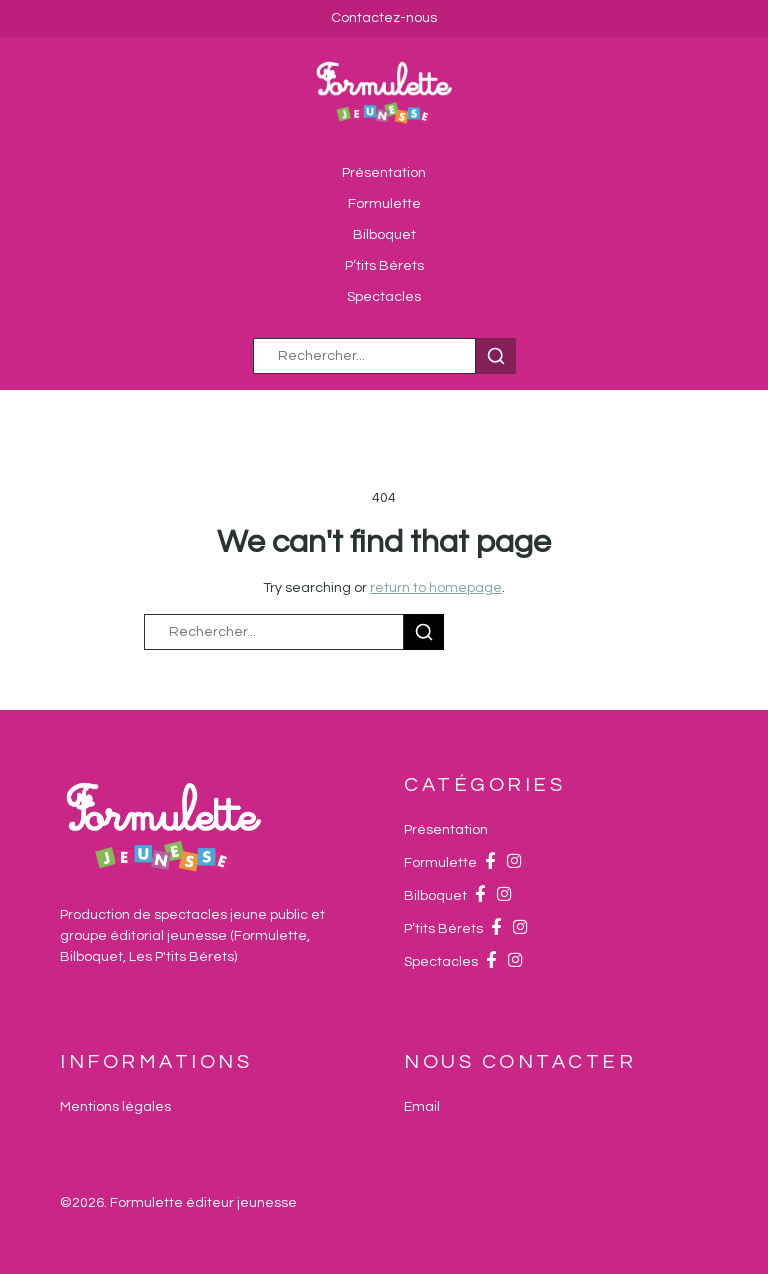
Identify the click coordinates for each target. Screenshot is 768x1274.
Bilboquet (384, 235)
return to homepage (436, 588)
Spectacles (384, 297)
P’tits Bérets (384, 266)
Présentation (384, 173)
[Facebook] (490, 863)
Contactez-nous (384, 18)
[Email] (422, 1107)
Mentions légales (115, 1107)
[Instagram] (514, 863)
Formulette (384, 204)
